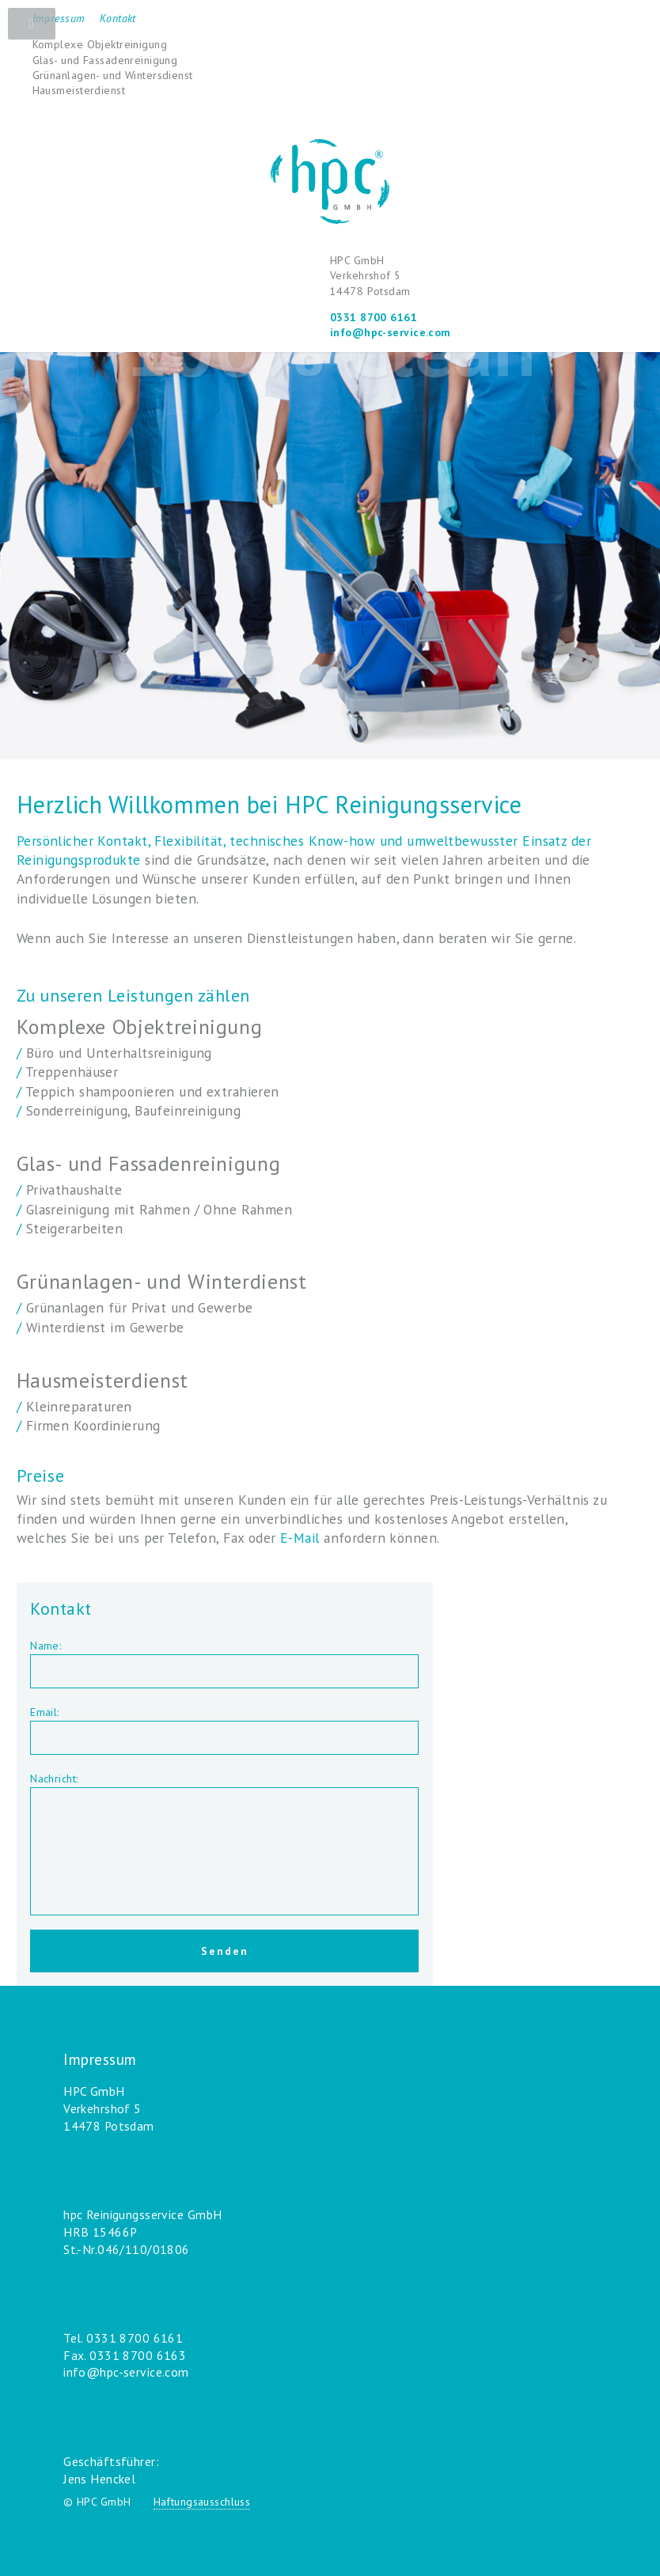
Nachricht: (54, 1778)
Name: (45, 1645)
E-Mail (300, 1538)
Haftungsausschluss (202, 2502)
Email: (44, 1712)
